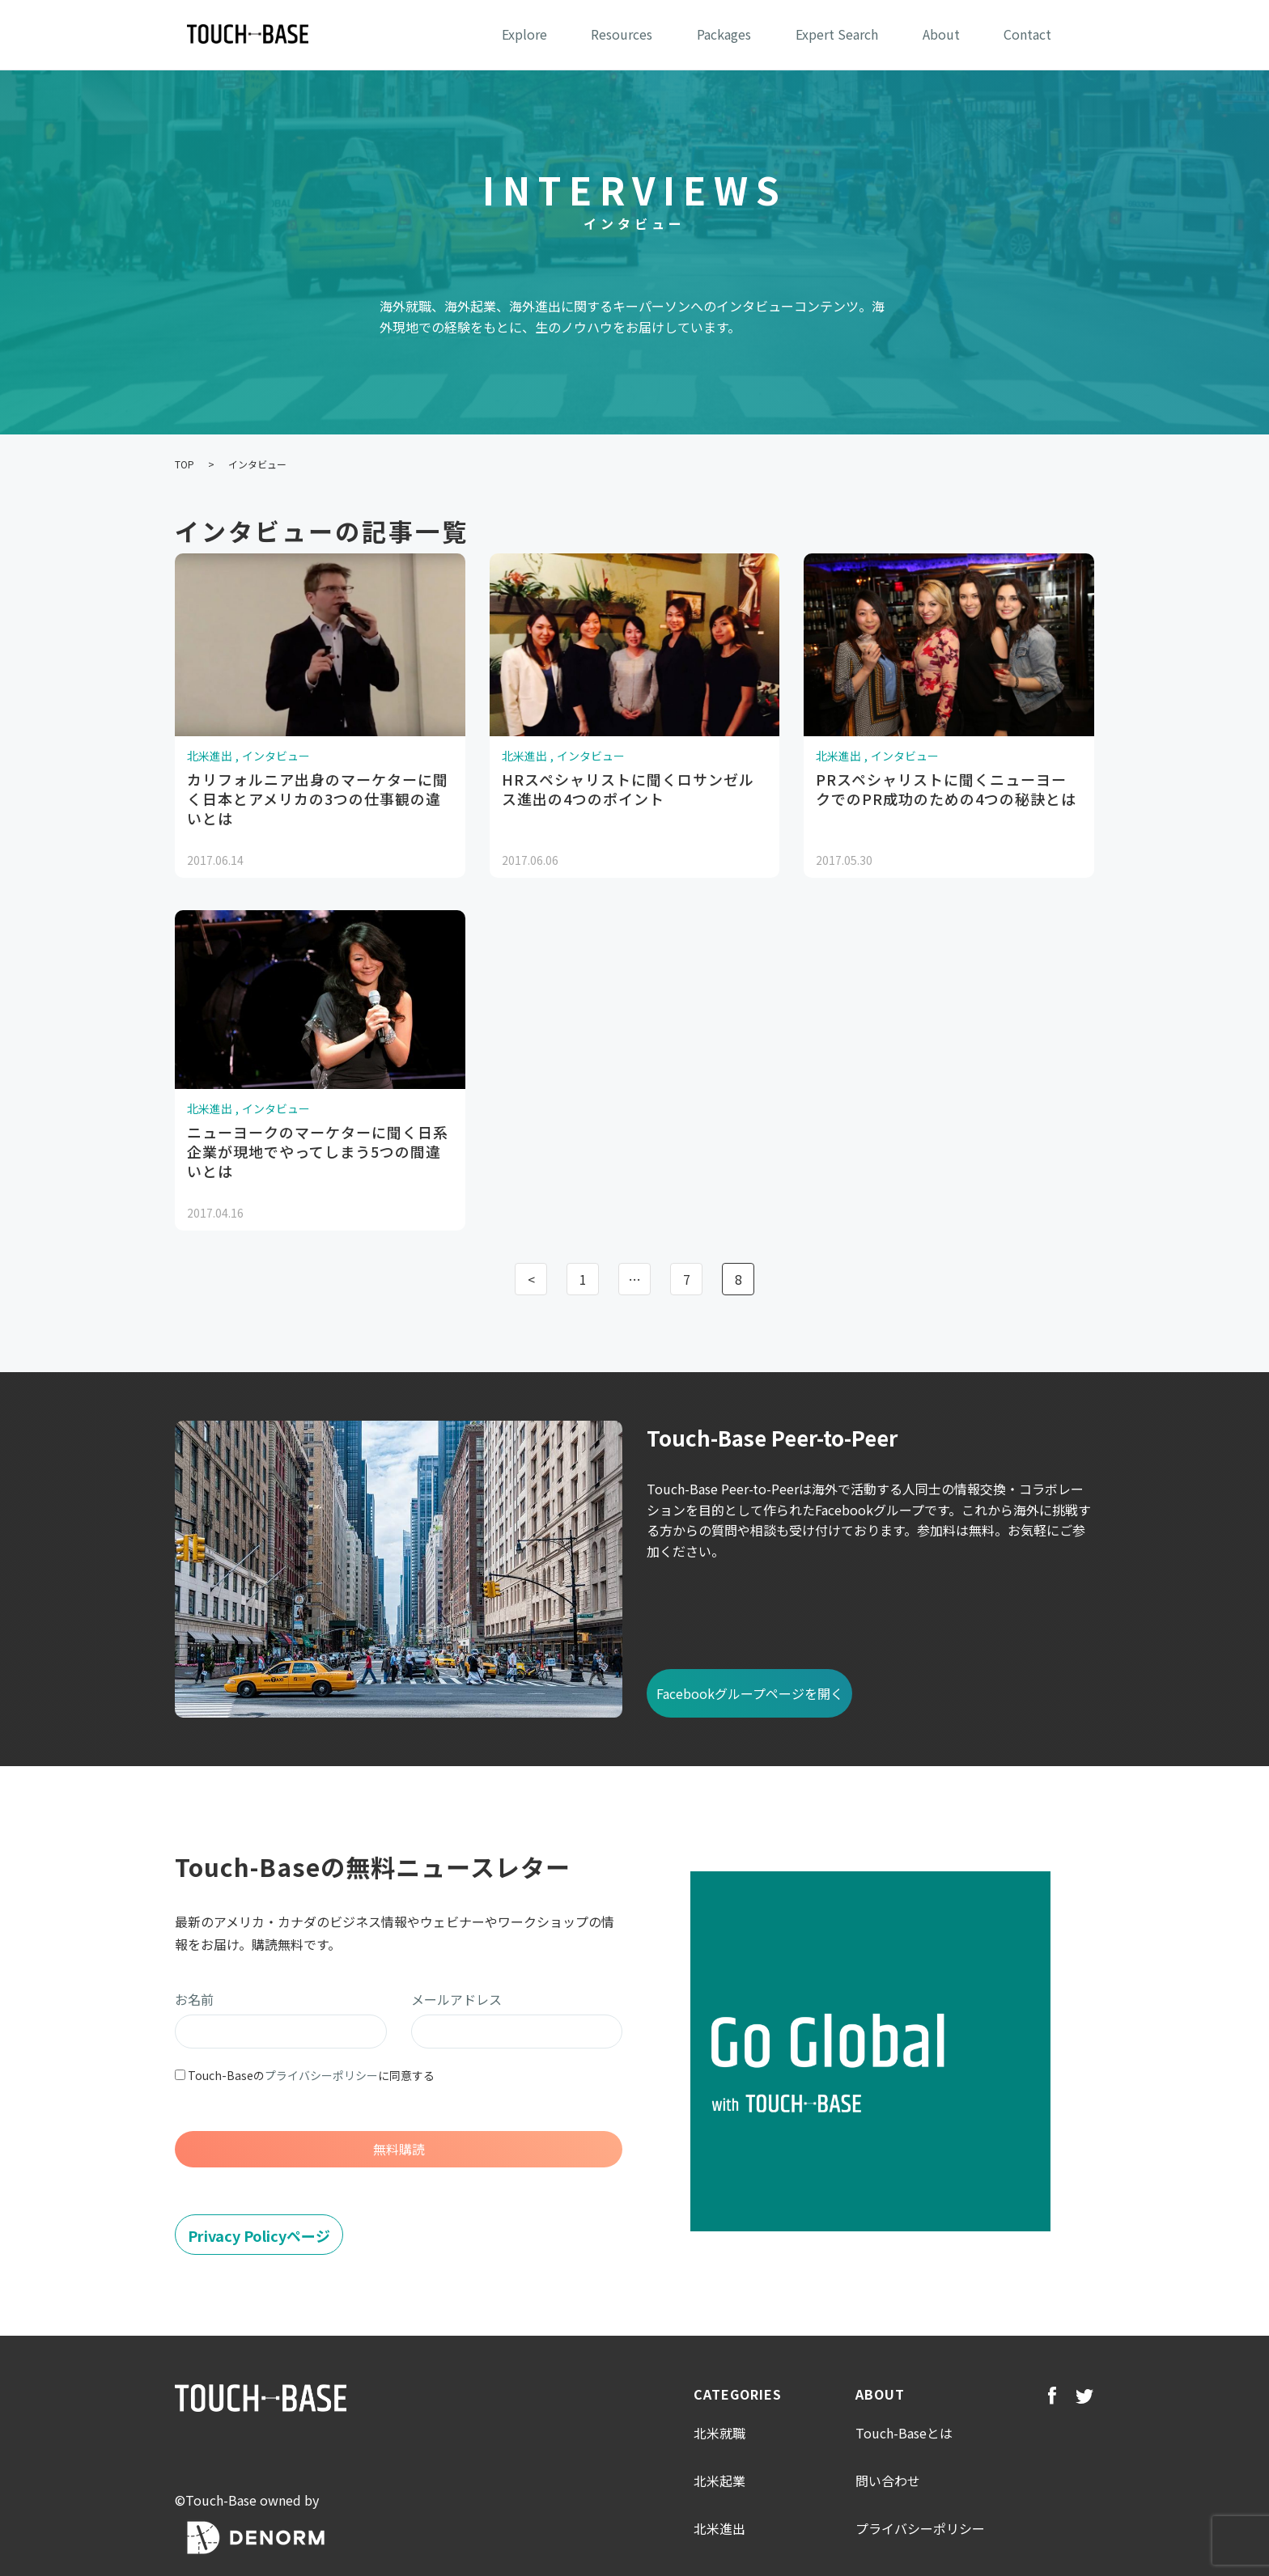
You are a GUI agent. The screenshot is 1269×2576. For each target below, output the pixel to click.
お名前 (194, 1999)
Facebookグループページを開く (749, 1693)
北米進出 (719, 2528)
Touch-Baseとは (904, 2433)
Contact (1027, 34)
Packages (724, 34)
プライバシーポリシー (321, 2075)
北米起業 (719, 2480)
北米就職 (719, 2433)
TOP (184, 464)
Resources (621, 34)
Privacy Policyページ (259, 2235)
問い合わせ (887, 2480)
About (941, 34)
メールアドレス (456, 1999)
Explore (524, 34)
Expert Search (837, 34)
